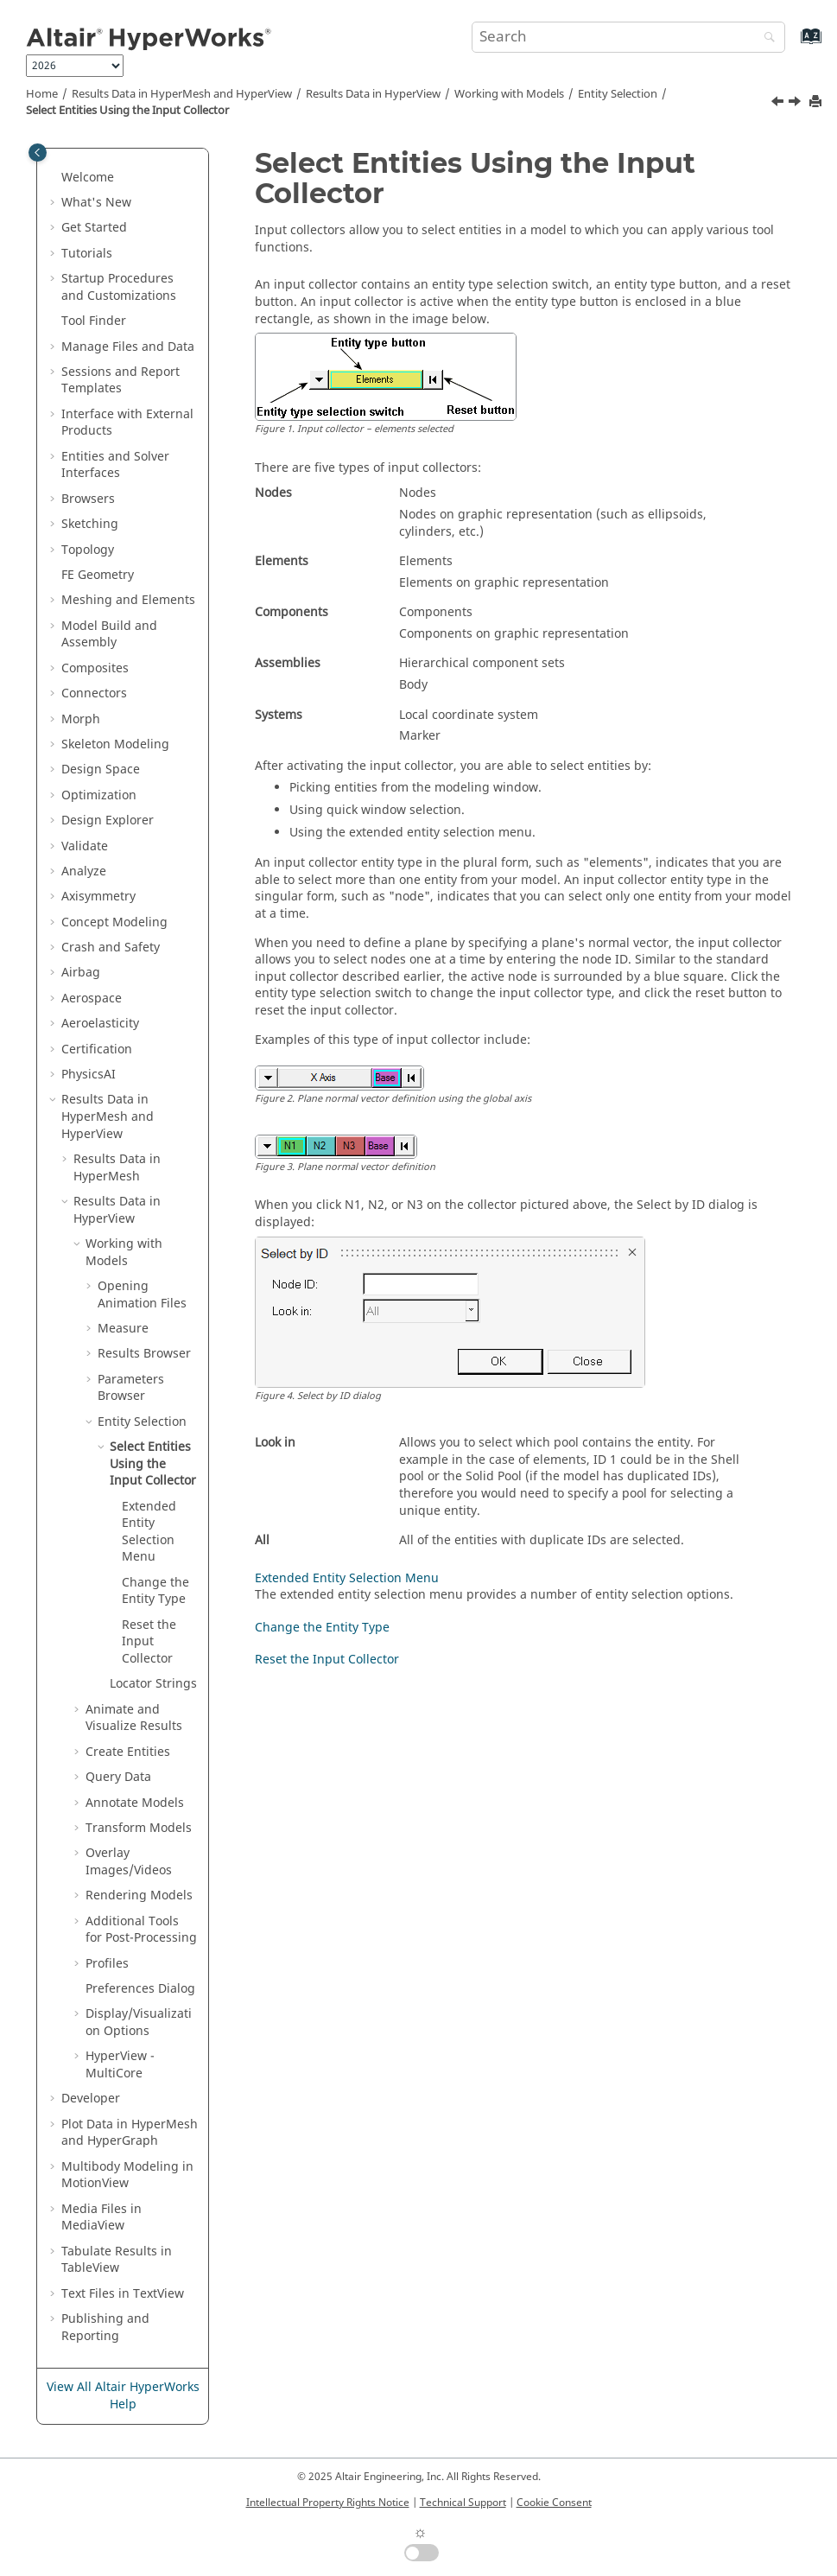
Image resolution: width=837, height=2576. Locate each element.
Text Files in (122, 2294)
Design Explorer (107, 820)
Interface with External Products (127, 423)
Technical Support (463, 2502)
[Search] (765, 38)
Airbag (80, 973)
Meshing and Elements (128, 600)
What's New (96, 203)
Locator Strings (153, 1684)
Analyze (83, 871)
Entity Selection (617, 94)
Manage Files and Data (127, 347)
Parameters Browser (131, 1388)
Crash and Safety (110, 947)
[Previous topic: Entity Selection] (779, 103)
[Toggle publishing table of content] (38, 152)
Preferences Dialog (140, 1989)
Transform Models (139, 1828)
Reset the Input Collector (149, 1642)
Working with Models (509, 94)
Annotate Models (135, 1803)
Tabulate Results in (116, 2260)
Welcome (87, 178)
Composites (95, 668)
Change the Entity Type (155, 1591)
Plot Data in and (129, 2133)
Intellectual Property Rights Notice (327, 2502)
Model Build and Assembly (109, 634)
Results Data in (373, 94)
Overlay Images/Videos (129, 1862)
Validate (84, 846)
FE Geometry (97, 575)
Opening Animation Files (142, 1295)
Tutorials (86, 254)
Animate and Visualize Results (134, 1718)
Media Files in (101, 2218)
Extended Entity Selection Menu (149, 1532)
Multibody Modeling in (127, 2175)
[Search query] (628, 37)
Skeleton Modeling (115, 744)
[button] (54, 178)
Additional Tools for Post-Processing (141, 1930)
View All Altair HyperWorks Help (123, 2396)
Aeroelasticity (100, 1023)
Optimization (98, 795)
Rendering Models (139, 1895)
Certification (96, 1049)
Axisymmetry (98, 896)
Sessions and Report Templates (120, 380)
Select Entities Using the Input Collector (127, 110)
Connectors (94, 693)
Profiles (107, 1964)
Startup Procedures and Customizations (118, 287)
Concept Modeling (114, 922)
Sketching (89, 524)
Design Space (100, 769)
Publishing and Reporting (105, 2327)
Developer (90, 2098)
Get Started (94, 228)
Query (118, 1777)
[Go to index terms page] (792, 44)
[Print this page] (817, 102)
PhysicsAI (88, 1074)
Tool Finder (93, 321)
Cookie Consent (554, 2502)
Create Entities (128, 1752)
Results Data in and (182, 94)
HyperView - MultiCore (120, 2065)
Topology (87, 550)
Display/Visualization (139, 2022)
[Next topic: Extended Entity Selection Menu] (796, 103)
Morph (80, 719)
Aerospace (91, 998)
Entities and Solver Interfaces (115, 465)
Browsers (88, 499)
